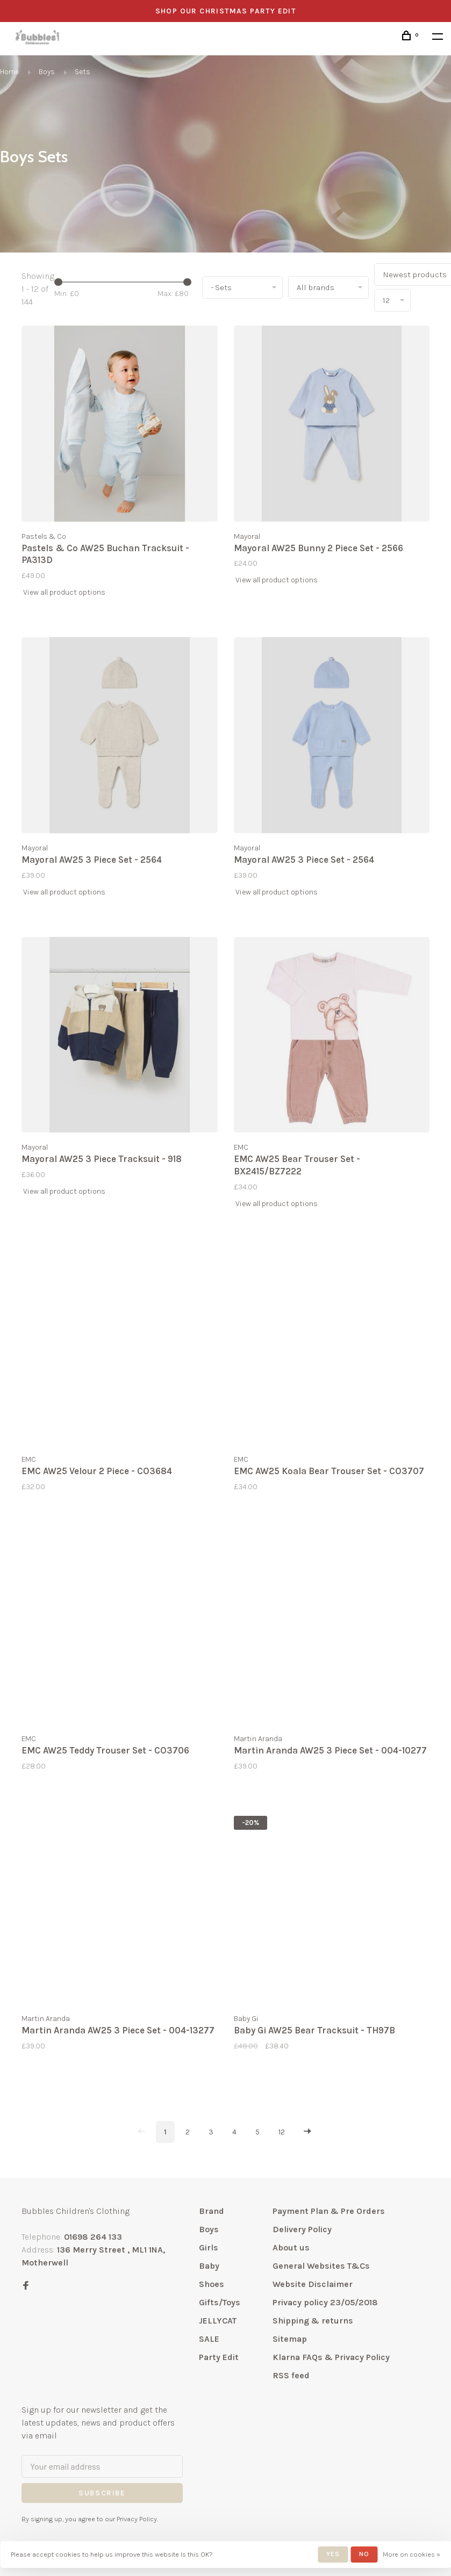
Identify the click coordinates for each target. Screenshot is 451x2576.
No (364, 2554)
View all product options (64, 592)
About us (291, 2247)
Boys (47, 71)
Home (9, 71)
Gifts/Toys (219, 2302)
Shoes (211, 2284)
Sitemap (290, 2339)
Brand (211, 2211)
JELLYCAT (218, 2320)
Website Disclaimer (313, 2284)
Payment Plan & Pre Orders (329, 2211)
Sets (82, 71)
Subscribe (102, 2493)
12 (281, 2132)
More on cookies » (411, 2554)
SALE (209, 2339)
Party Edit (219, 2357)
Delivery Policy (302, 2229)
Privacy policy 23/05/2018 (325, 2302)
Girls (208, 2247)
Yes (333, 2554)
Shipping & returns (313, 2320)
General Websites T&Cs (321, 2266)
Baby (209, 2266)
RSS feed (291, 2375)
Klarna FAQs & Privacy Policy (331, 2357)
